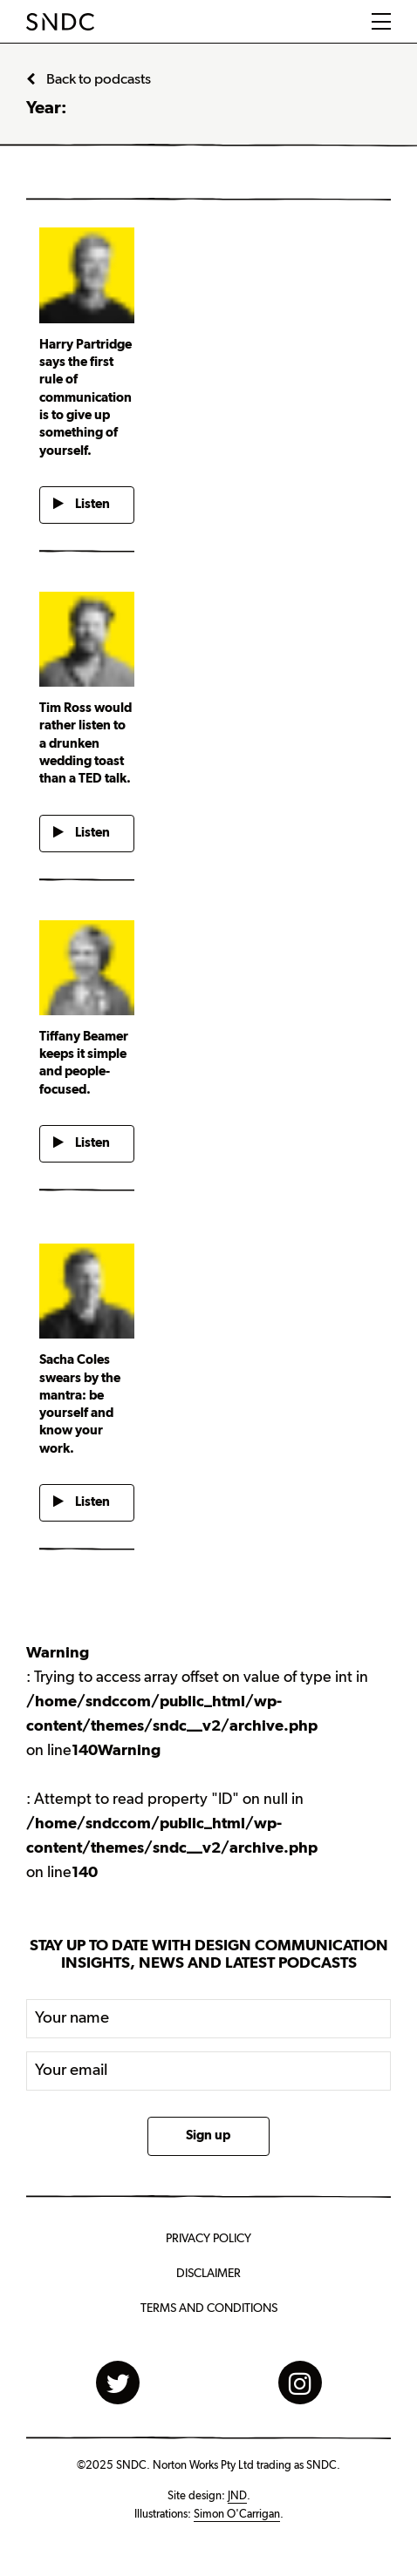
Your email (71, 2070)
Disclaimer (208, 2274)
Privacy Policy (208, 2239)
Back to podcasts (88, 79)
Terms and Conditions (208, 2308)
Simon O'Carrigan (237, 2514)
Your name (72, 2018)
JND (237, 2496)
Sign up (208, 2135)
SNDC (60, 21)
